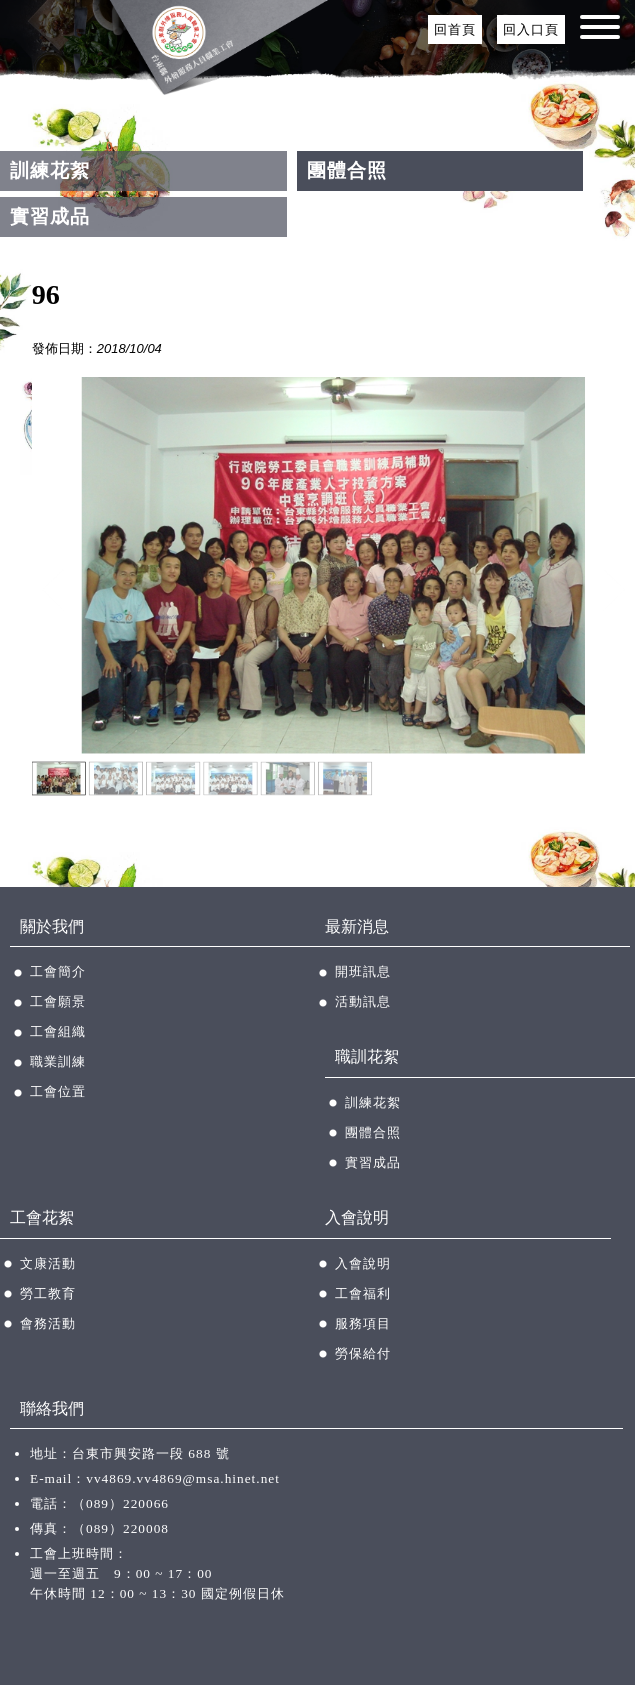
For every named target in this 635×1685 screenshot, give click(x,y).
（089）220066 (120, 1503)
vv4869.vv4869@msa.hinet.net (183, 1478)
